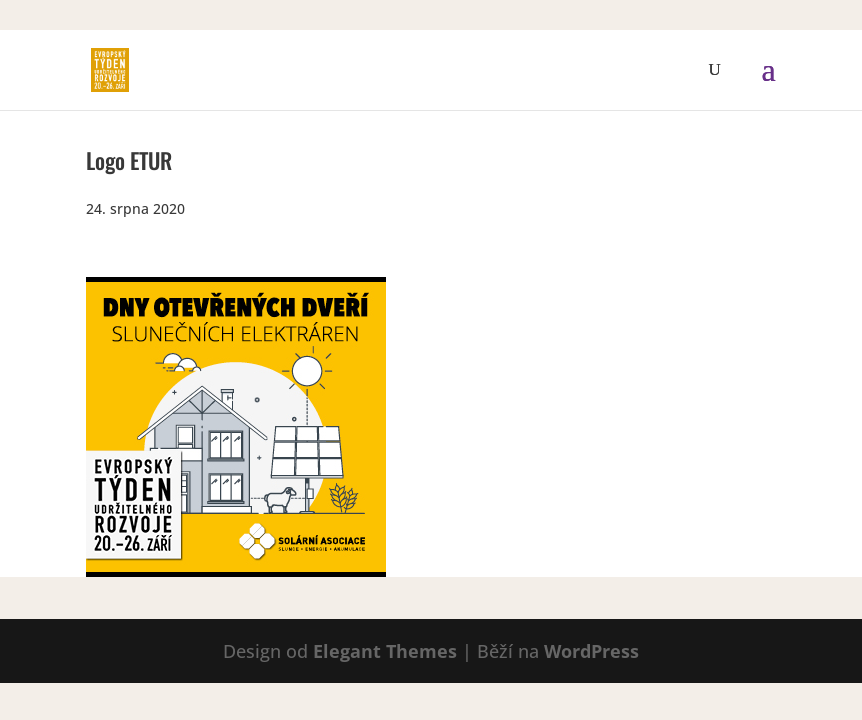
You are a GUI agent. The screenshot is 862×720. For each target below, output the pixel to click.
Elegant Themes (385, 651)
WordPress (591, 651)
